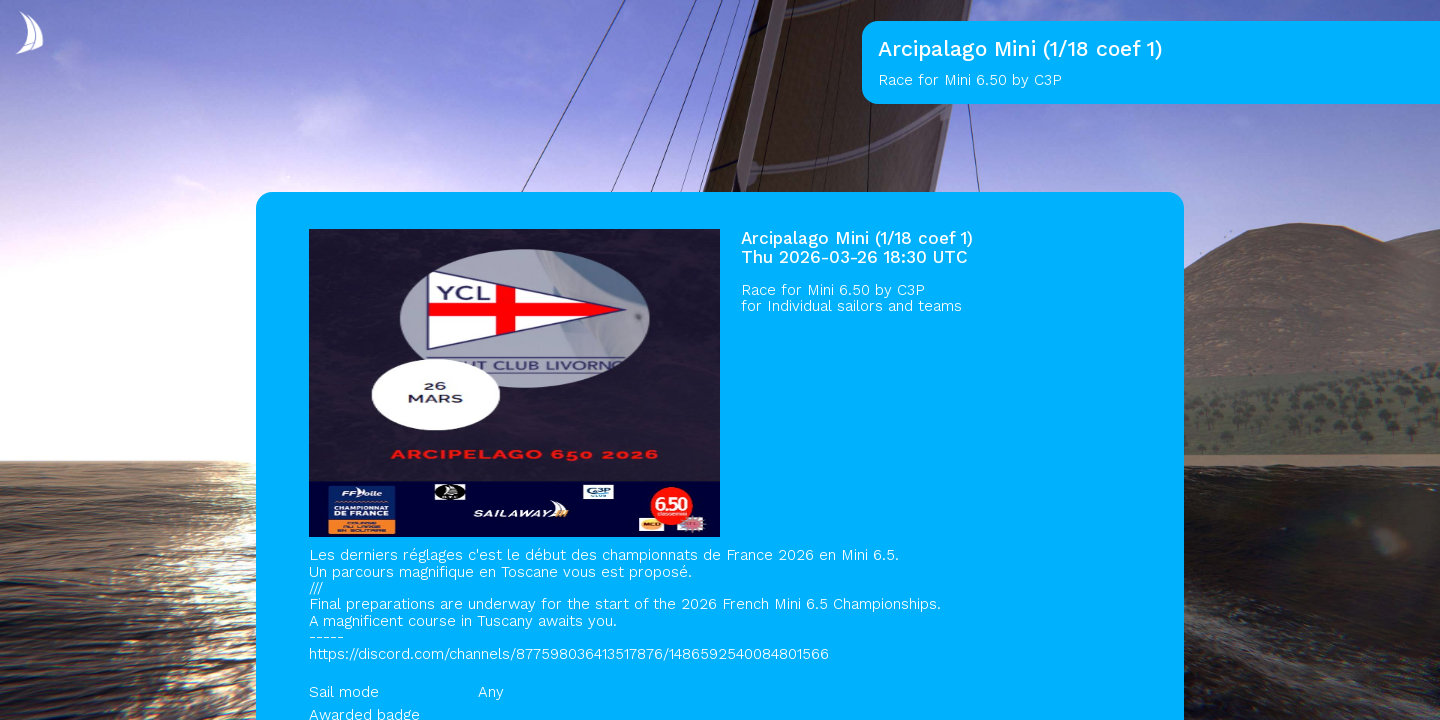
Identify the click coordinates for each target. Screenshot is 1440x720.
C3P (911, 290)
